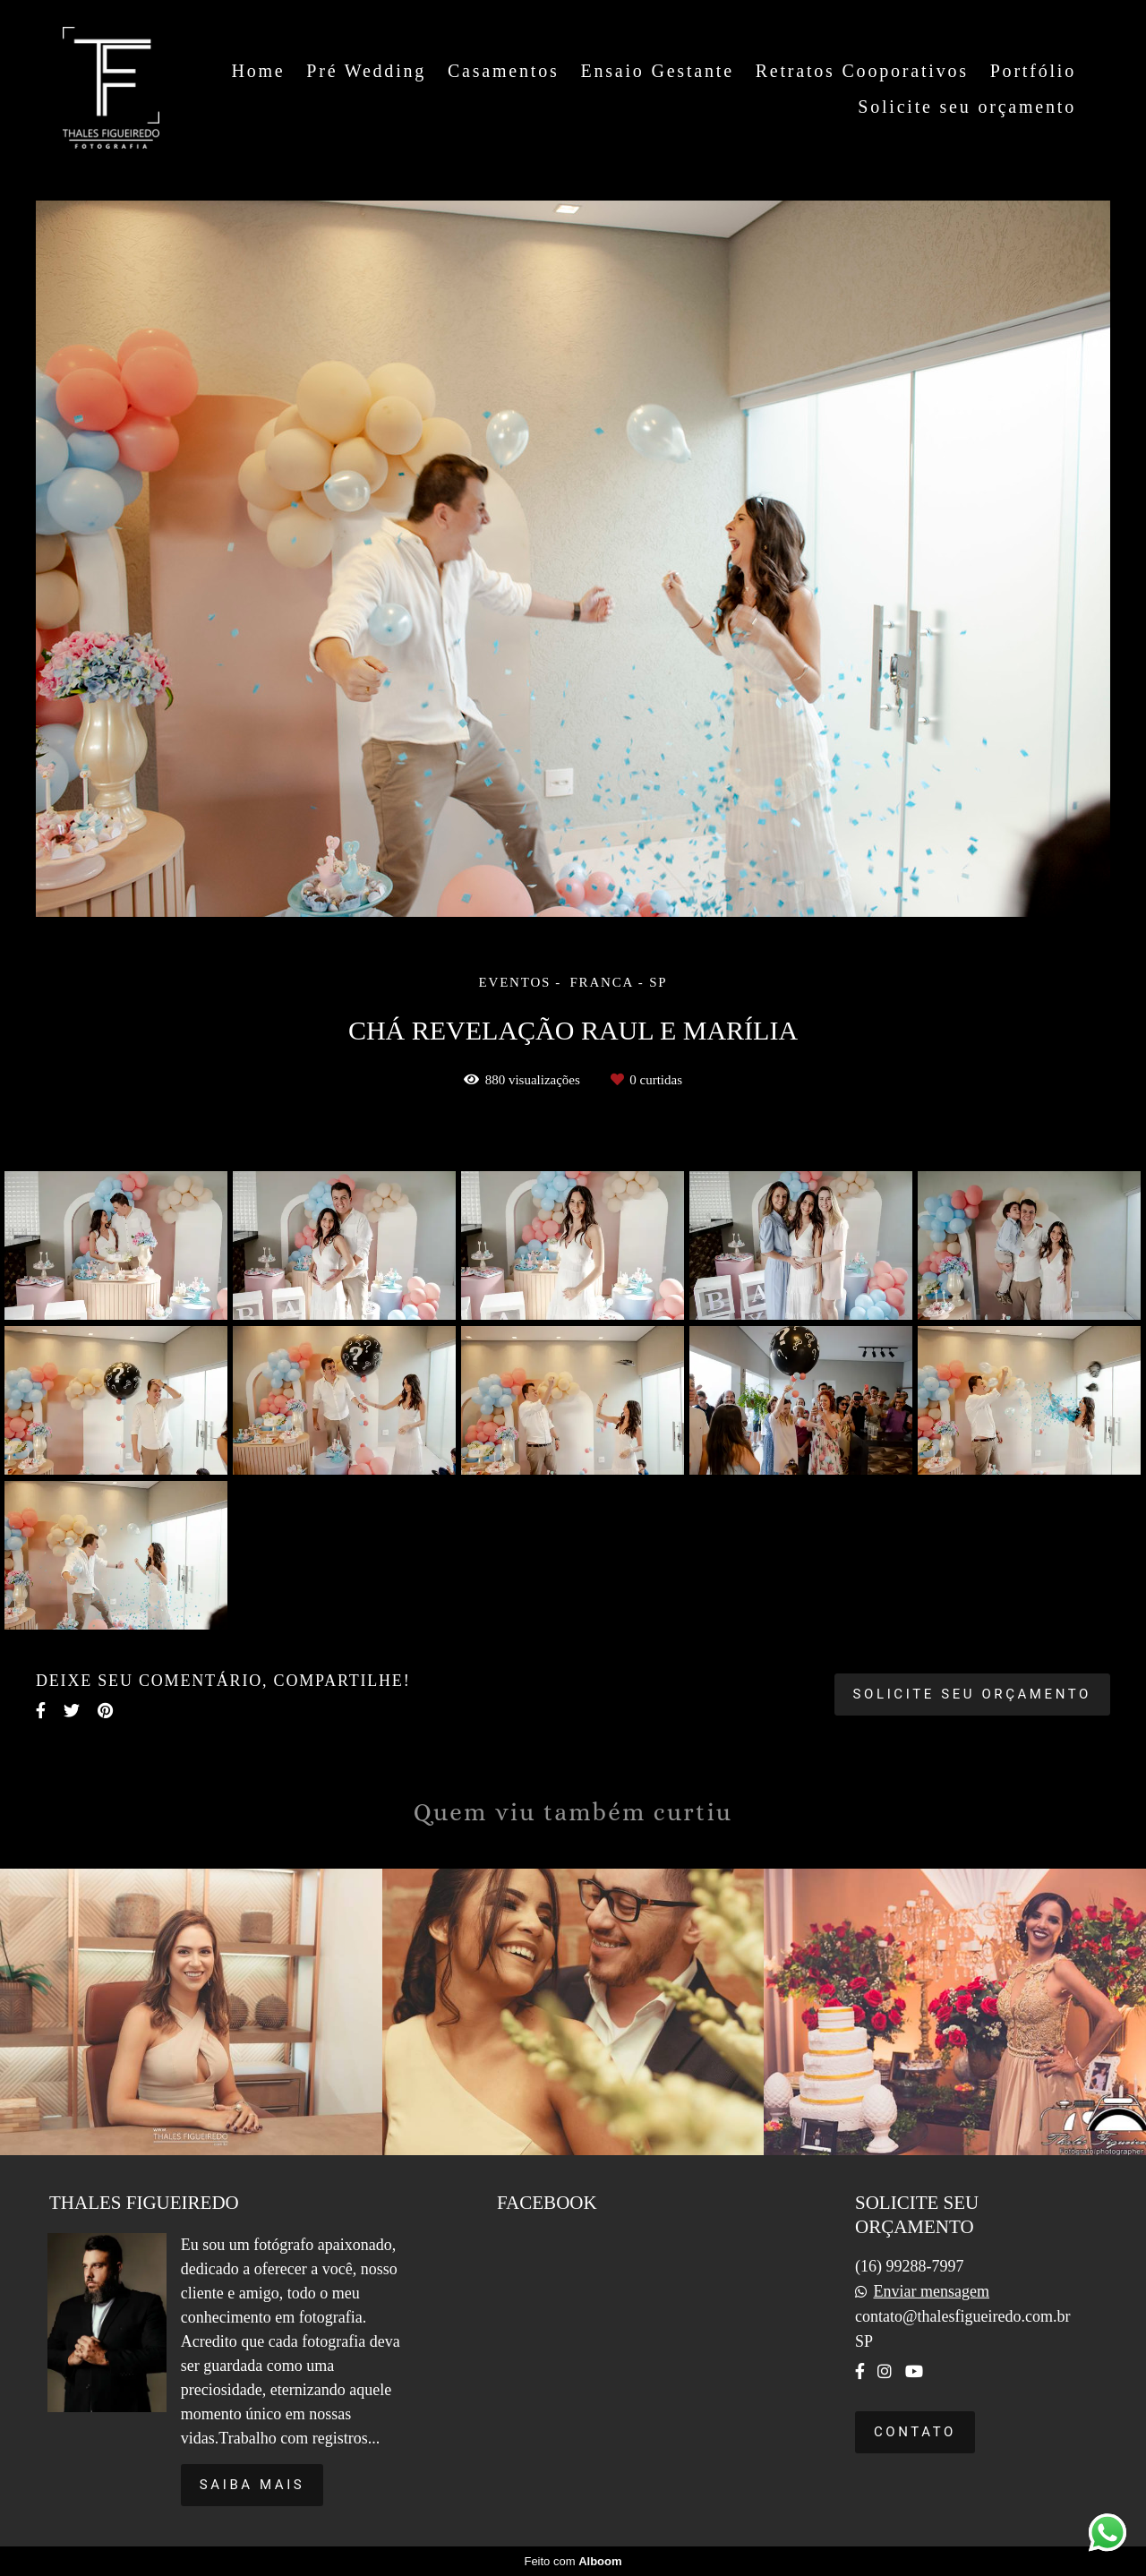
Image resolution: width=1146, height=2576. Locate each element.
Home (258, 71)
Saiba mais (252, 2485)
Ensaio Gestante (656, 71)
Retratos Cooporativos (862, 71)
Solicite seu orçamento (967, 106)
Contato (915, 2432)
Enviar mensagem (930, 2291)
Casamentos (504, 71)
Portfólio (1033, 71)
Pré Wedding (366, 71)
